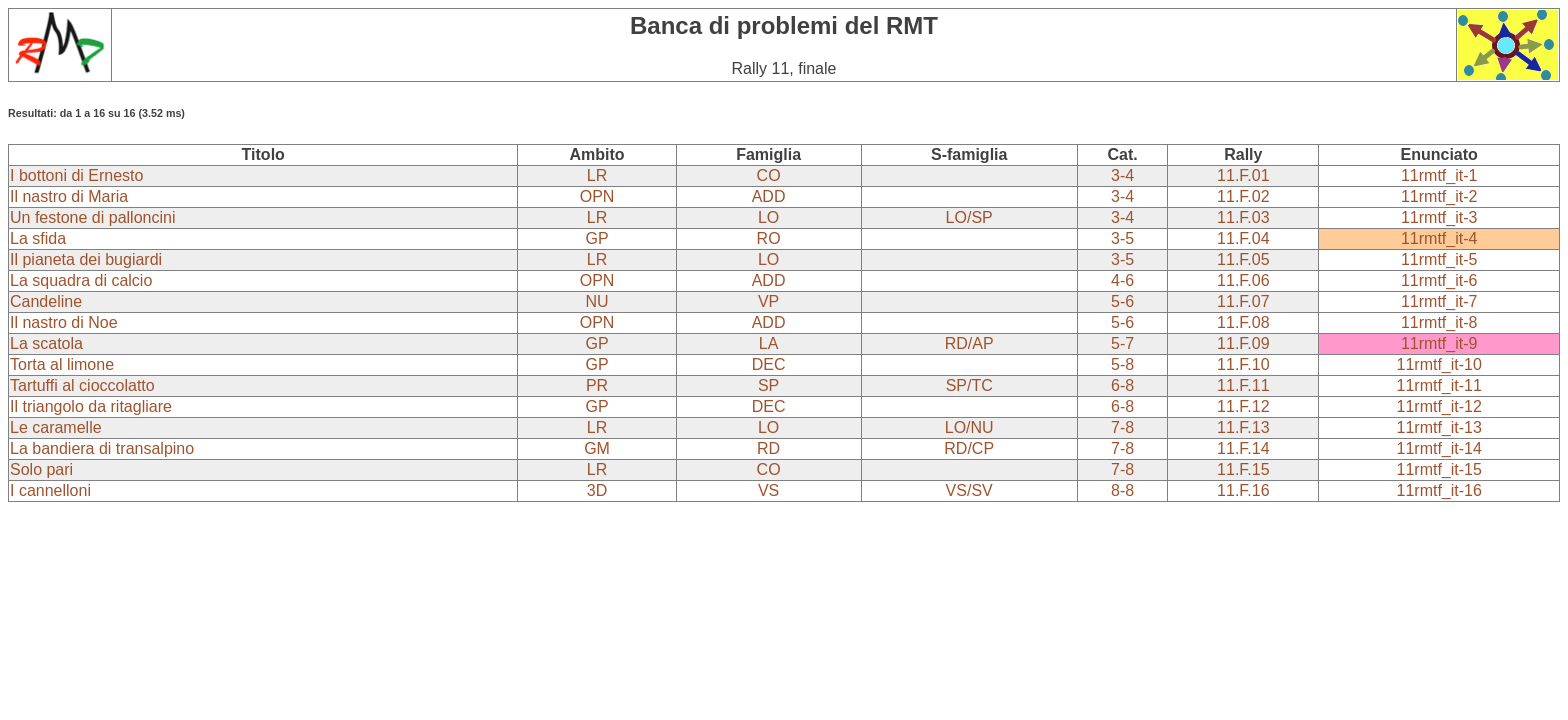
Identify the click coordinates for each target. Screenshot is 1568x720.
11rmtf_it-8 (1439, 322)
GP (597, 238)
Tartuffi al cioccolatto (82, 385)
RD (768, 448)
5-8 (1122, 364)
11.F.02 (1243, 196)
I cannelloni (50, 490)
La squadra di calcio (81, 280)
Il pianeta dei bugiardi (86, 259)
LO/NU (969, 427)
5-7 (1122, 343)
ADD (769, 196)
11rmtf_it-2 (1439, 196)
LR (597, 175)
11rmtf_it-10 (1439, 364)
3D (597, 490)
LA (769, 343)
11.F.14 (1243, 448)
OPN (597, 196)
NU (597, 301)
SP (768, 385)
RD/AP (969, 343)
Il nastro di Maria (69, 196)
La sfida (38, 238)
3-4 (1122, 175)
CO (769, 175)
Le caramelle (56, 427)
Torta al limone (62, 364)
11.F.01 (1243, 175)
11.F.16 (1243, 490)
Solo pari (41, 469)
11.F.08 (1243, 322)
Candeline (46, 301)
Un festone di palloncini (92, 217)
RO (769, 238)
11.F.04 (1243, 238)
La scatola (46, 343)
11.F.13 (1243, 427)
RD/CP (969, 448)
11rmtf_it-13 (1439, 427)
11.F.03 (1243, 217)
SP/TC (969, 385)
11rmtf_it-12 (1439, 406)
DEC (769, 364)
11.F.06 (1243, 280)
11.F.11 (1243, 385)
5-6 (1122, 301)
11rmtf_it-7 (1439, 301)
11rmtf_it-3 (1439, 217)
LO (768, 217)
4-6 (1122, 280)
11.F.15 (1243, 469)
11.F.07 (1243, 301)
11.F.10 (1243, 364)
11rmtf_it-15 (1439, 469)
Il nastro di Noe (64, 322)
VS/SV (969, 490)
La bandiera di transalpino (102, 448)
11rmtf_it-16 (1439, 490)
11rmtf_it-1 (1439, 175)
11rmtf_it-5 (1439, 259)
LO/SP (969, 217)
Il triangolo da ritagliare (91, 406)
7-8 (1122, 427)
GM (597, 448)
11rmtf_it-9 (1439, 343)
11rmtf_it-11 (1439, 385)
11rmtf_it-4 (1439, 238)
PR (597, 385)
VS (768, 490)
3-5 (1122, 238)
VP (768, 301)
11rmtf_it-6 (1439, 280)
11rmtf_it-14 (1439, 448)
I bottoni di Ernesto (76, 175)
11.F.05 (1243, 259)
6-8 (1122, 385)
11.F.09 (1243, 343)
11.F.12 (1243, 406)
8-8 (1122, 490)
